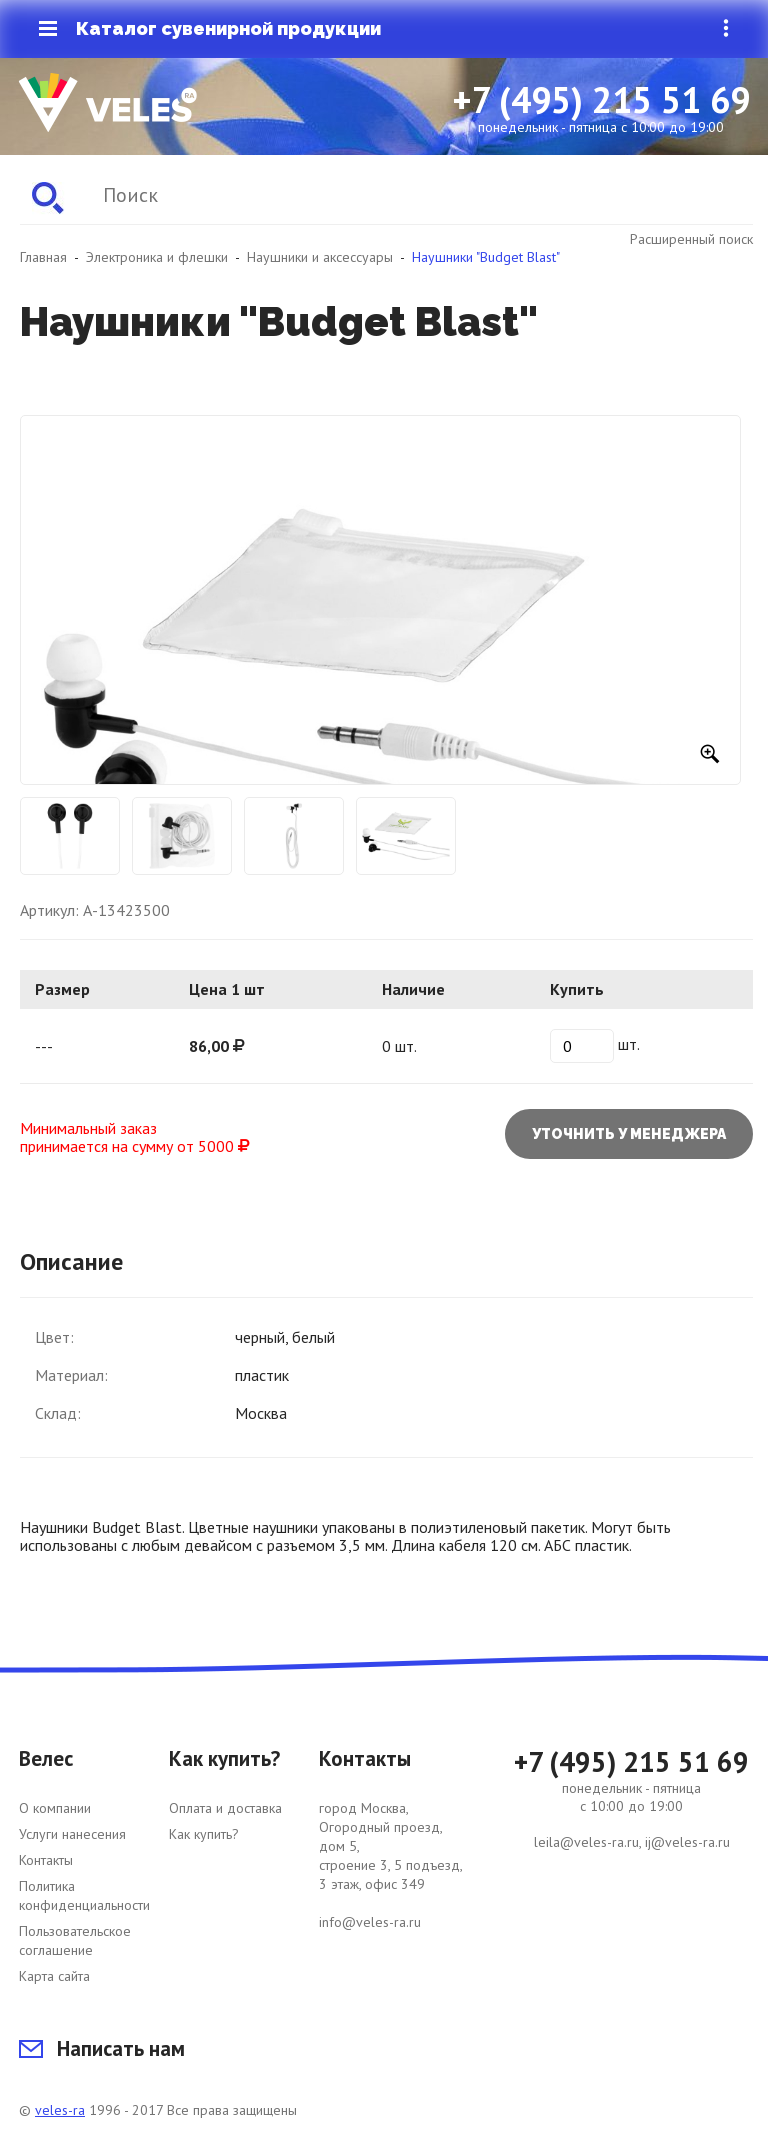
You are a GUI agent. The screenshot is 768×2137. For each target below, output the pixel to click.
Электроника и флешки (157, 257)
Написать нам (102, 2048)
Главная (43, 257)
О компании (55, 1808)
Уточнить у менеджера (629, 1134)
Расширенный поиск (691, 239)
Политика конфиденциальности (84, 1895)
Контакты (46, 1860)
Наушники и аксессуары (320, 257)
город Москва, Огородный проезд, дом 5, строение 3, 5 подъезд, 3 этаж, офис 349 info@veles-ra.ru (391, 1865)
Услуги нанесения (72, 1834)
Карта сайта (54, 1976)
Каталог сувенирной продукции (210, 29)
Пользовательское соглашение (75, 1940)
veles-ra (60, 2110)
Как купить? (204, 1834)
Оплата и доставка (225, 1808)
